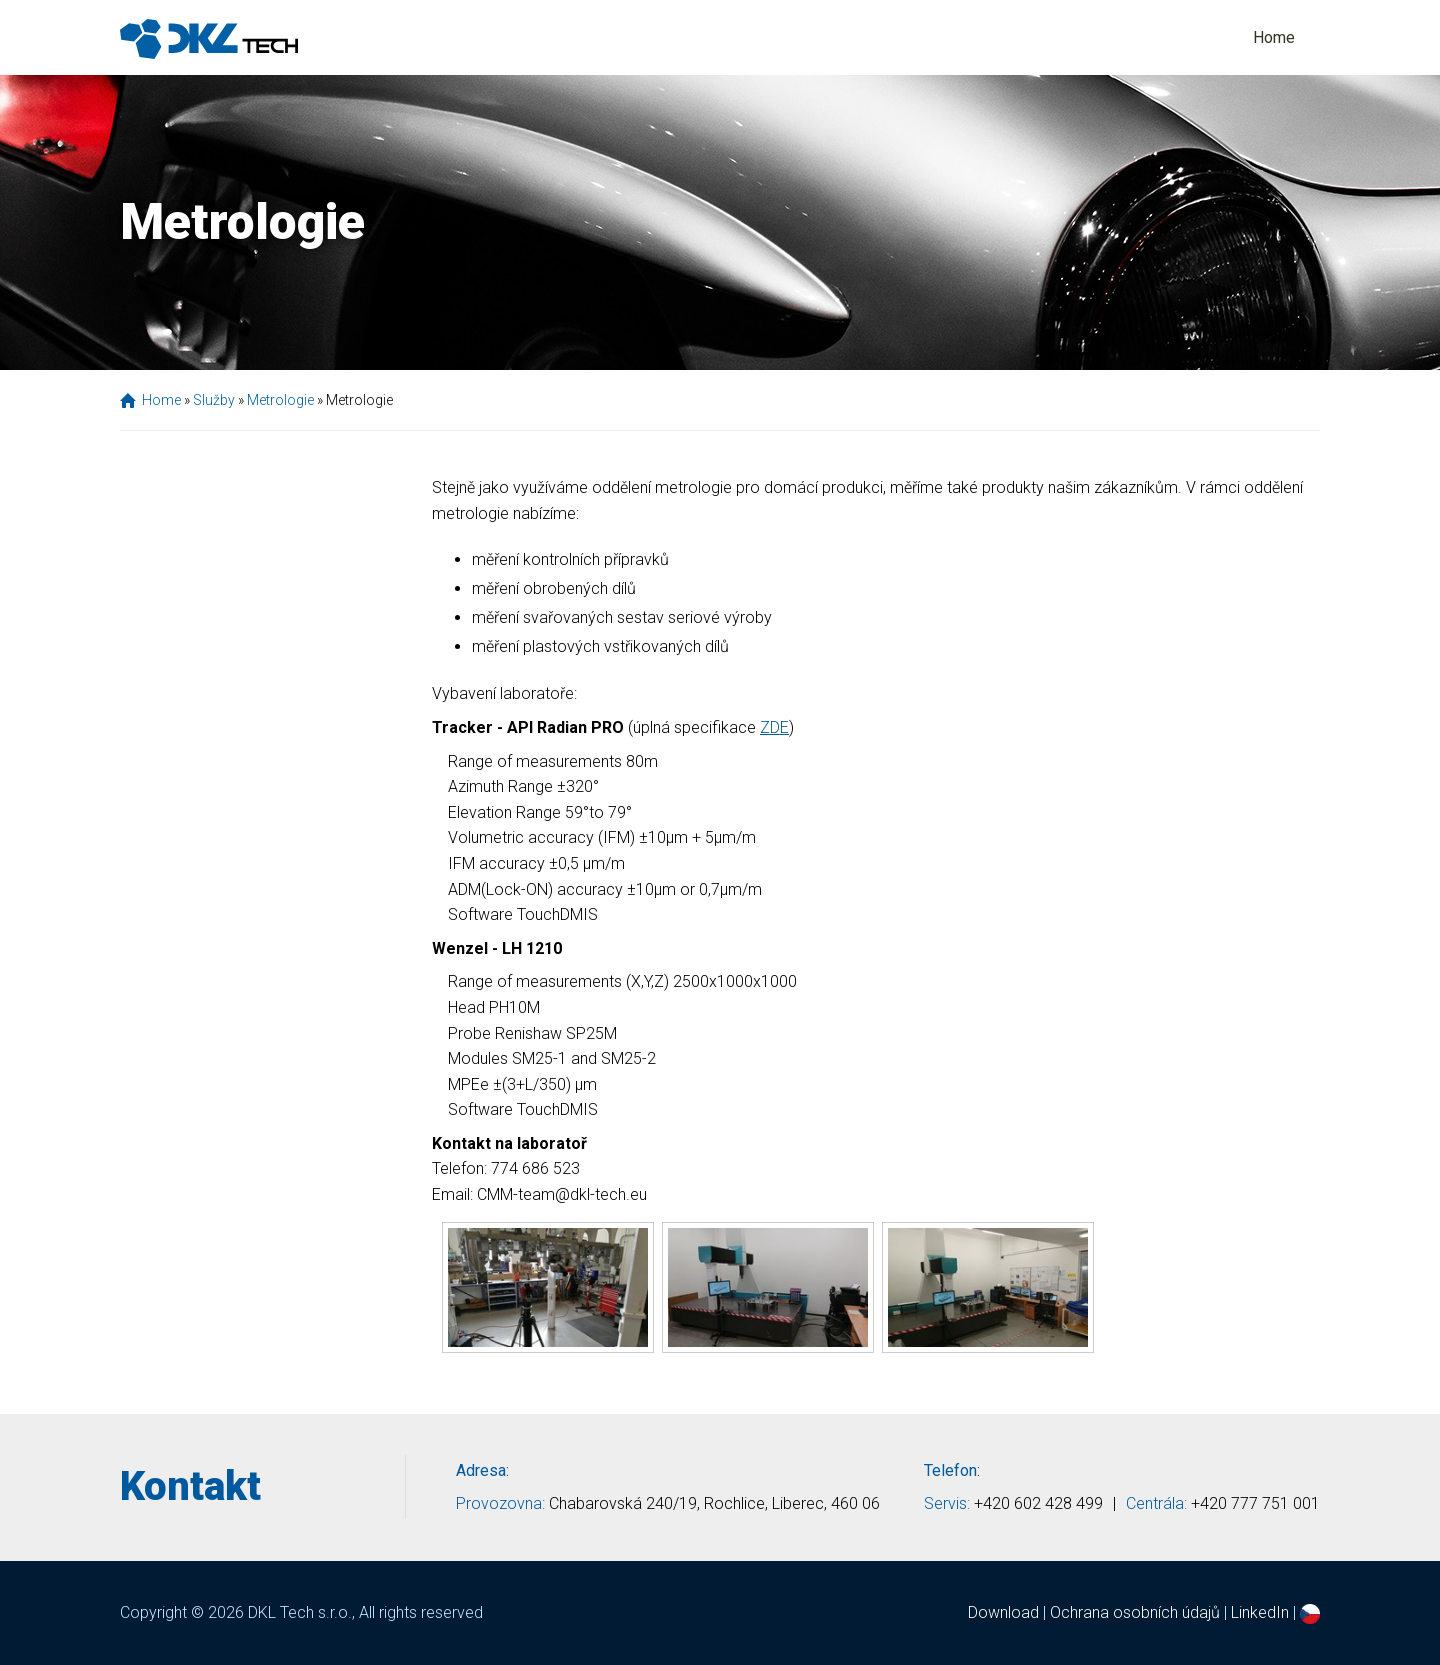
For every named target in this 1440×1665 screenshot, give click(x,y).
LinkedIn (1260, 1612)
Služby (214, 400)
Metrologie (280, 400)
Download (1003, 1612)
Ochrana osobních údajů (1135, 1612)
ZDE (774, 727)
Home (1274, 37)
